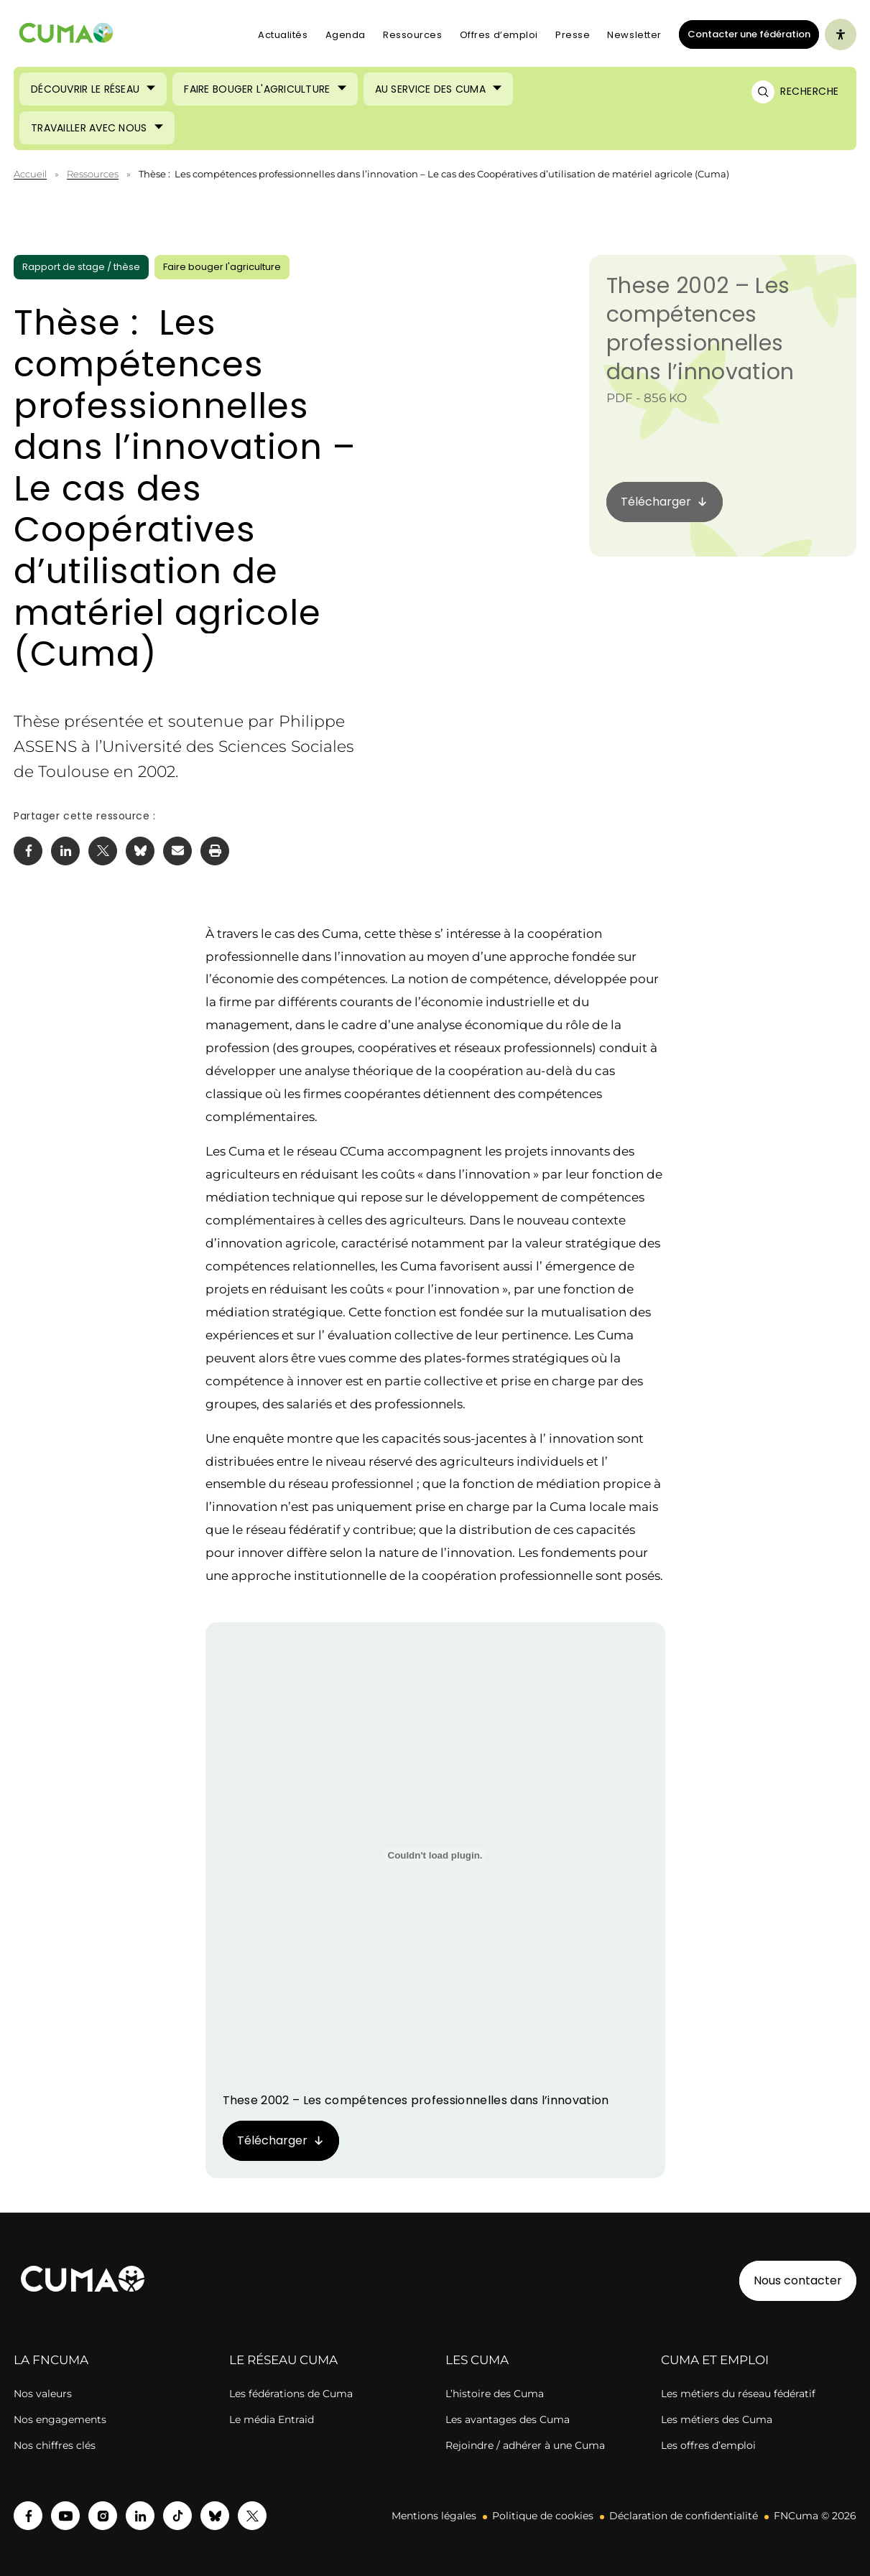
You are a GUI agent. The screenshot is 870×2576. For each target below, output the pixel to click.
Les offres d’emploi (708, 2445)
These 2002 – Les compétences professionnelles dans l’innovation (700, 329)
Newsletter (634, 35)
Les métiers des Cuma (716, 2419)
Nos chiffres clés (55, 2445)
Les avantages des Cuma (507, 2419)
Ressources (413, 35)
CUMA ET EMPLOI (715, 2360)
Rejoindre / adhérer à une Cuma (525, 2445)
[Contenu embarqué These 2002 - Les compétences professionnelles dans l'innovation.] (435, 1855)
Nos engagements (60, 2419)
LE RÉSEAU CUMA (283, 2360)
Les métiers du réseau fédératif (738, 2393)
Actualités (283, 35)
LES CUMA (477, 2360)
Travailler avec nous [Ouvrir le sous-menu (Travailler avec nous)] (89, 128)
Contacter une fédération (744, 34)
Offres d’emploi (499, 35)
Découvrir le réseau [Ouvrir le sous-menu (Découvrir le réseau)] (85, 89)
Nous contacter (798, 2280)
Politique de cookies (542, 2515)
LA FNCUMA (51, 2360)
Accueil (30, 174)
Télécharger (272, 2140)
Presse (572, 35)
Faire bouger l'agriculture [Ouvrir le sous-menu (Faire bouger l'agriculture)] (257, 89)
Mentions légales (434, 2515)
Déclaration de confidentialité (683, 2515)
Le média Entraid (271, 2419)
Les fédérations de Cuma (291, 2393)
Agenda (345, 35)
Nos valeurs (43, 2393)
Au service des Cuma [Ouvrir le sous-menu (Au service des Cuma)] (430, 89)
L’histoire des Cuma (494, 2393)
